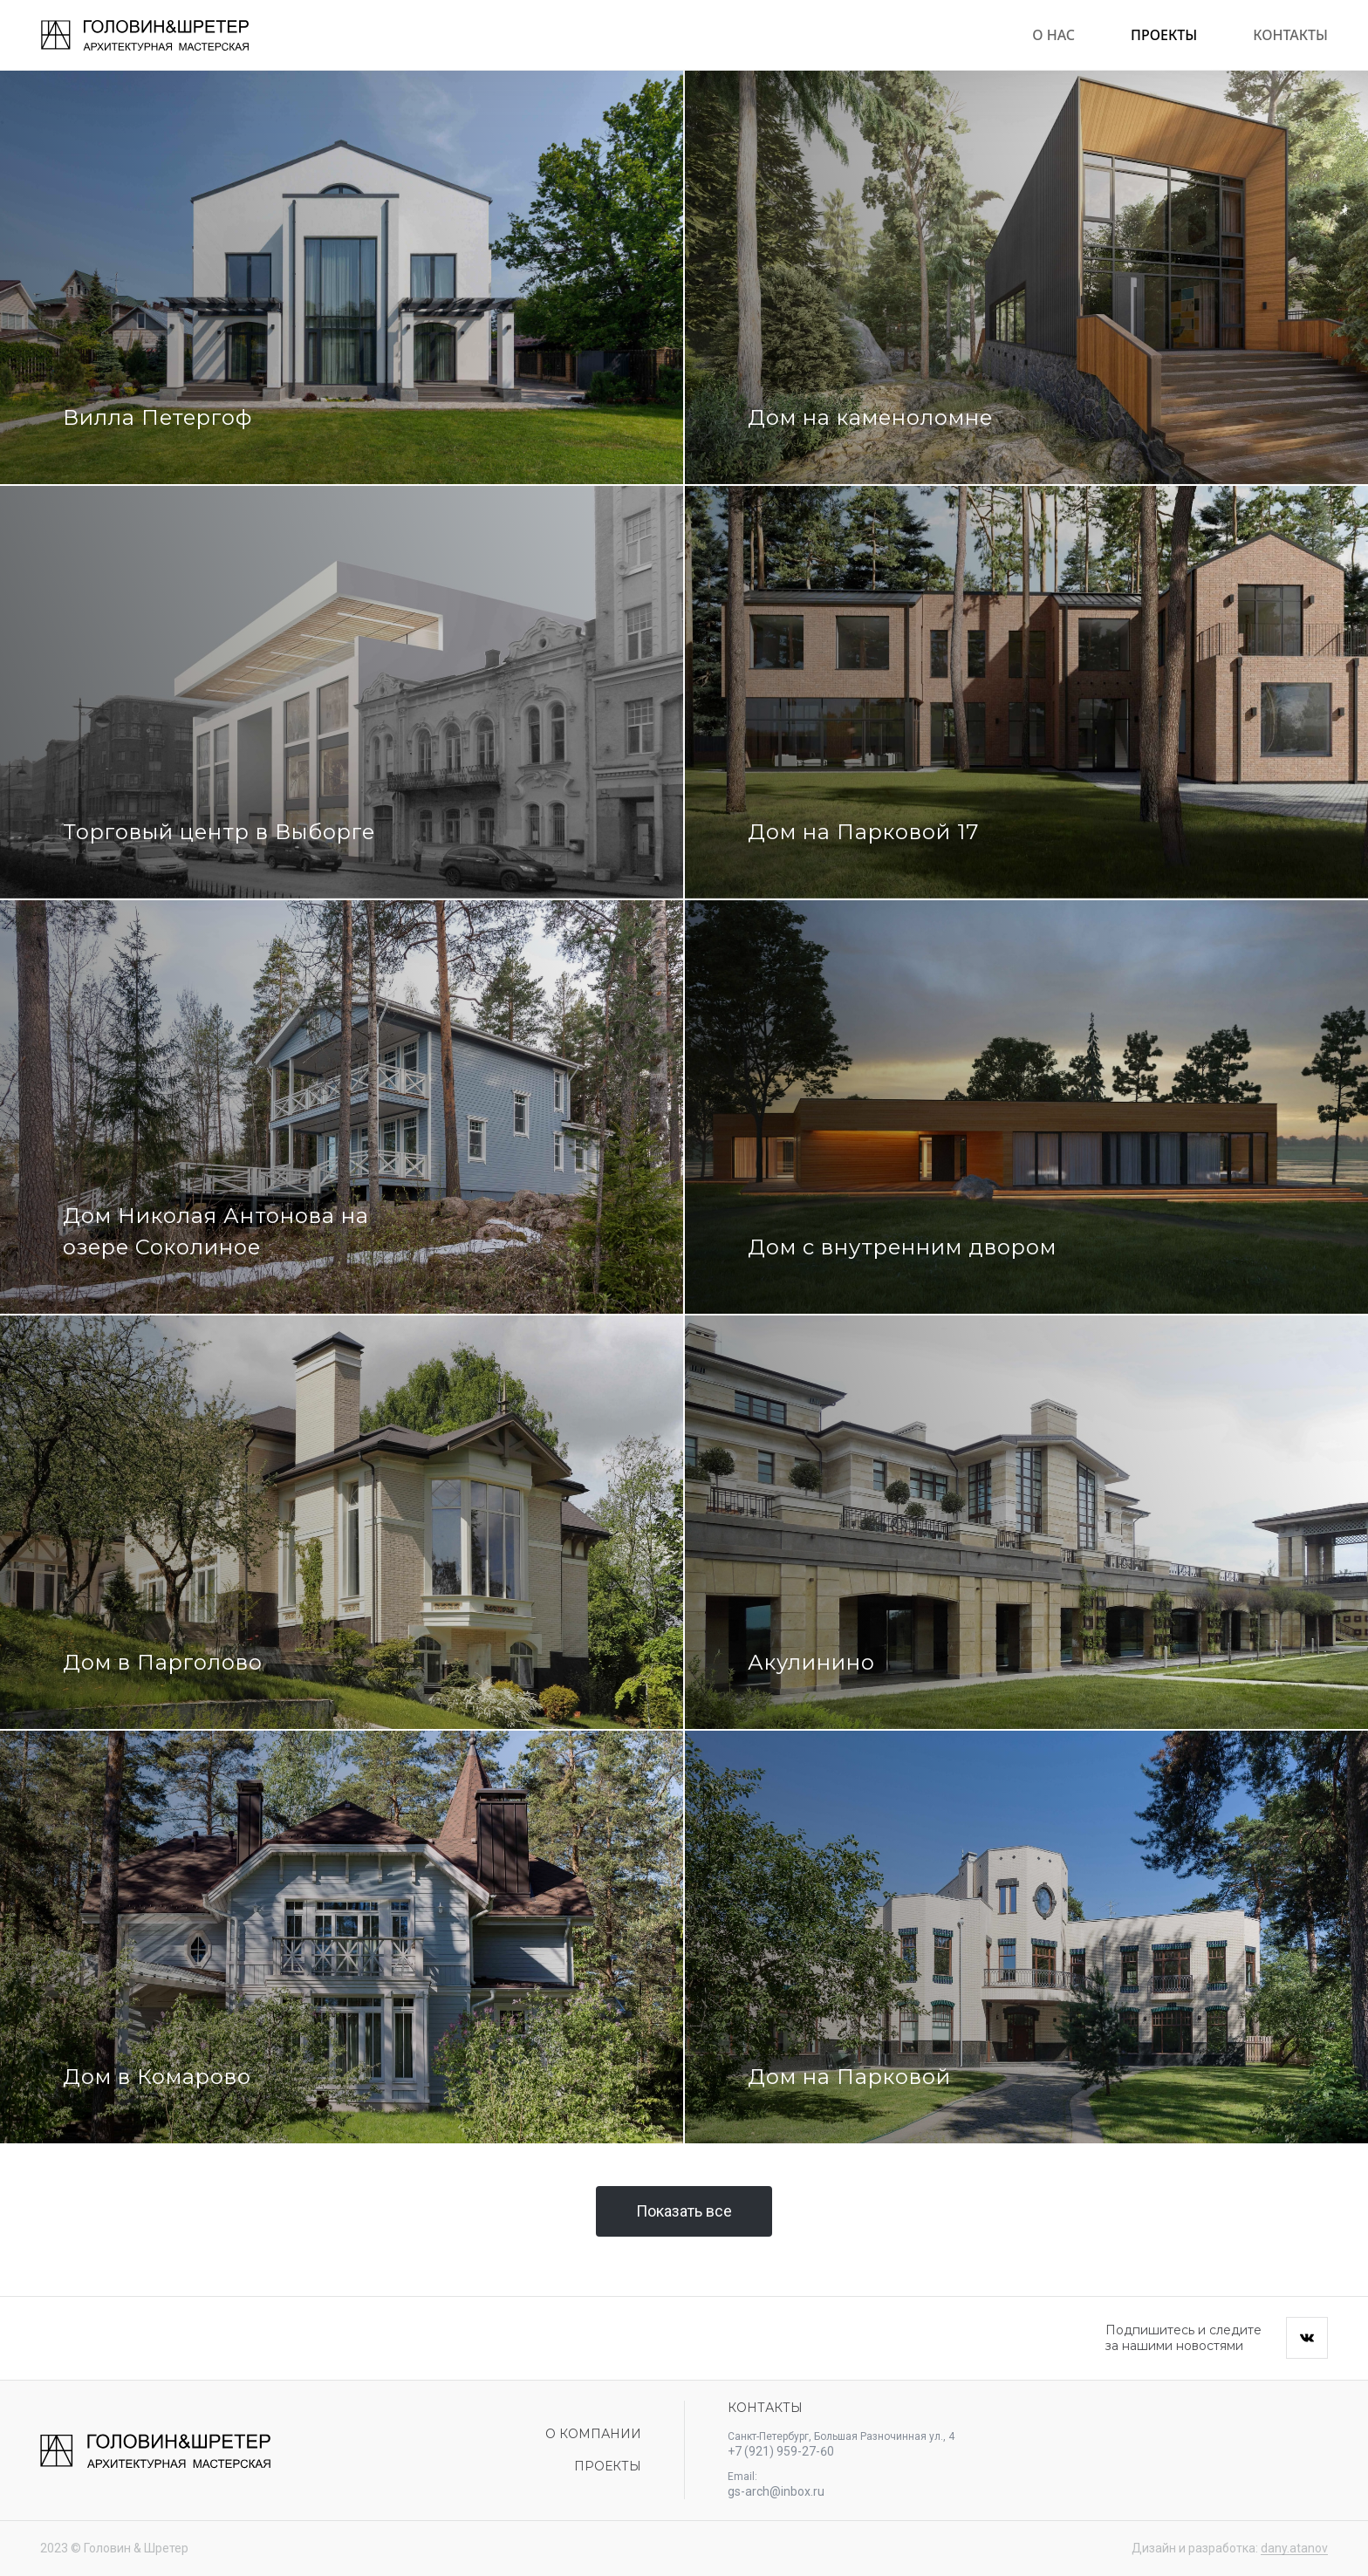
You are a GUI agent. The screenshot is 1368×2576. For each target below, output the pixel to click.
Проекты (1164, 34)
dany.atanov (1294, 2548)
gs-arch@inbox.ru (776, 2491)
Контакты (1290, 34)
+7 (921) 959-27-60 (781, 2451)
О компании (593, 2434)
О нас (1053, 34)
